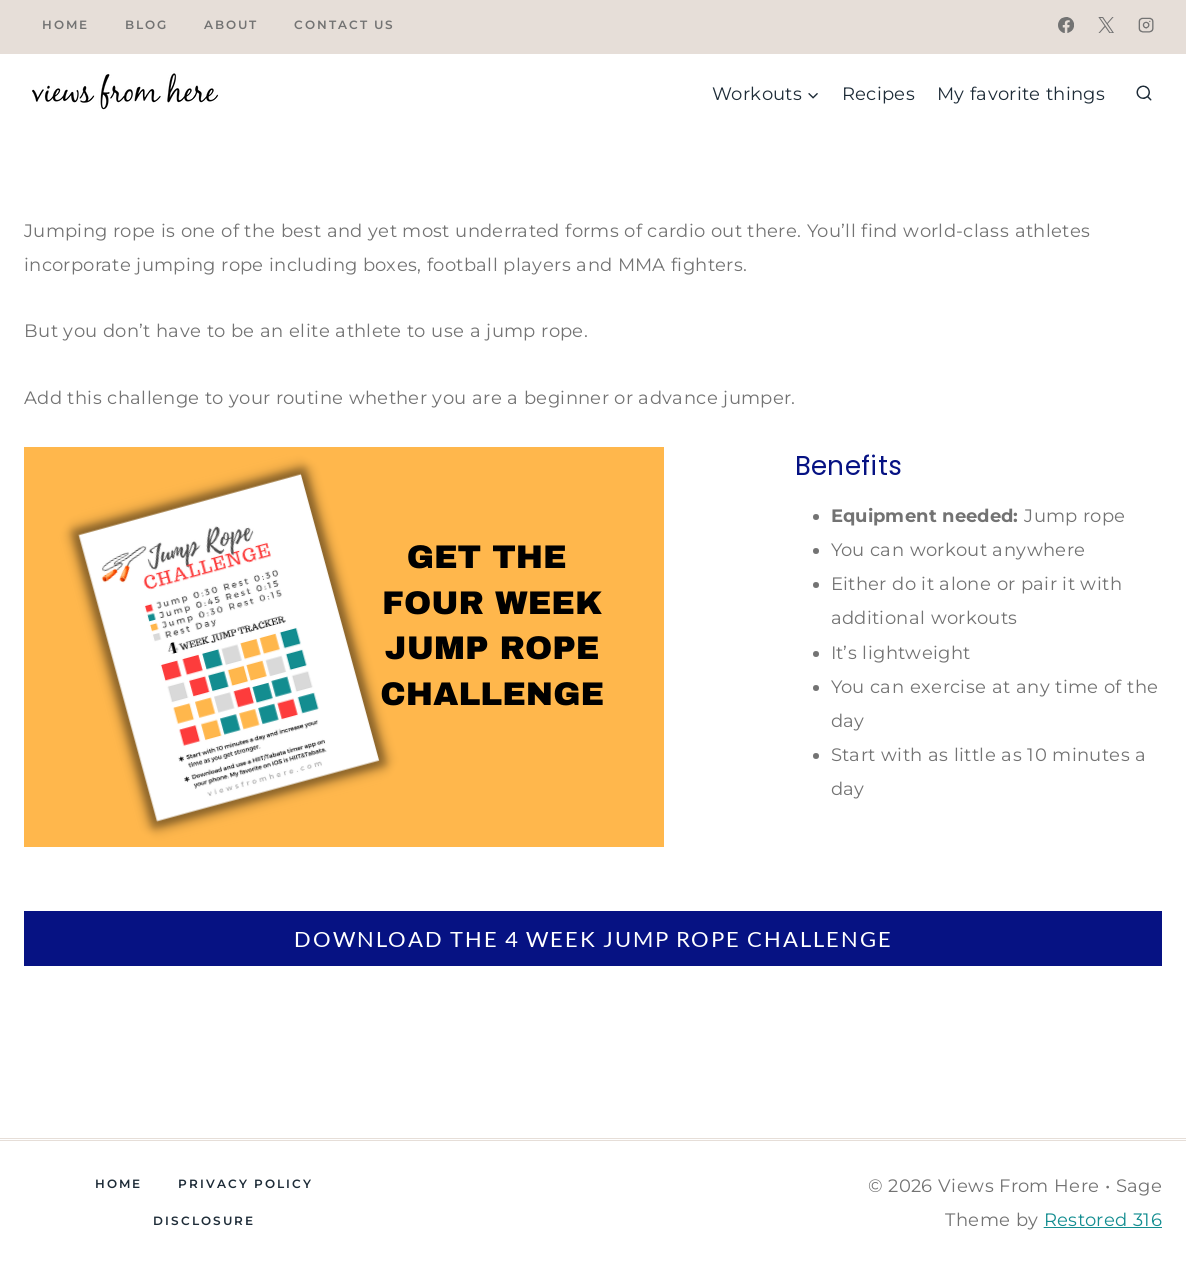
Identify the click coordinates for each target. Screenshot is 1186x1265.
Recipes (879, 94)
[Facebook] (1066, 25)
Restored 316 (1103, 1220)
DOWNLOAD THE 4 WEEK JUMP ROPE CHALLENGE (593, 938)
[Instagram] (1146, 25)
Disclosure (204, 1220)
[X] (1106, 25)
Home (65, 24)
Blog (146, 24)
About (231, 24)
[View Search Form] (1144, 94)
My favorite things (1021, 94)
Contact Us (344, 24)
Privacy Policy (245, 1183)
